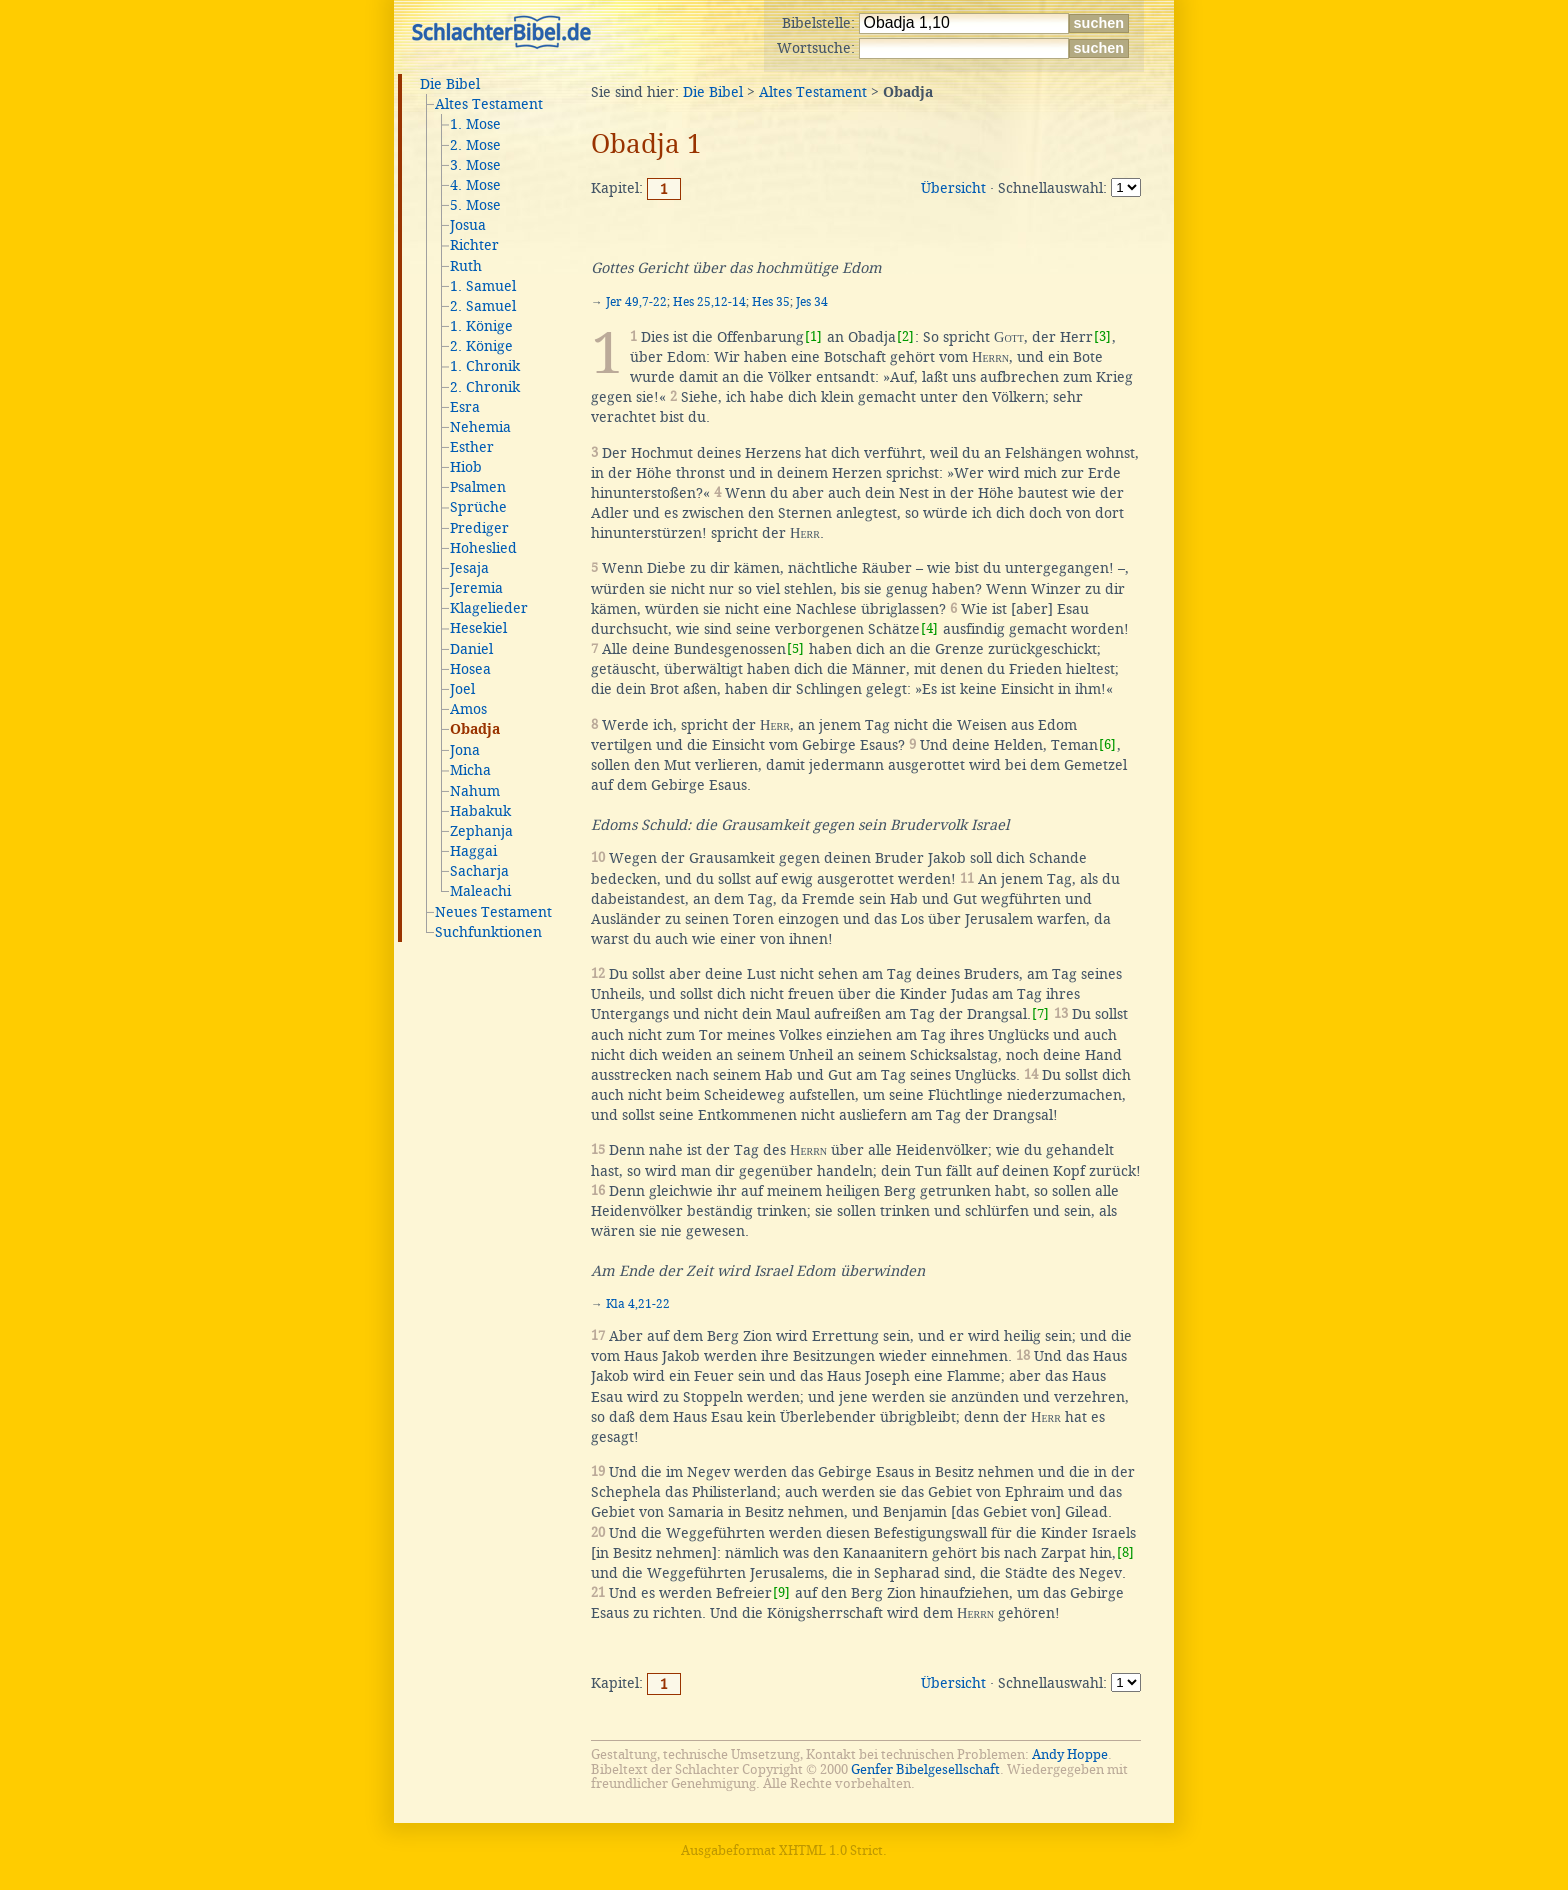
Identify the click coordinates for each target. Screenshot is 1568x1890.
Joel (462, 689)
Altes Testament (489, 104)
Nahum (475, 791)
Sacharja (479, 871)
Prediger (479, 528)
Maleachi (480, 891)
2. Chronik (485, 387)
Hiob (466, 467)
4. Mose (475, 185)
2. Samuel (483, 306)
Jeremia (476, 588)
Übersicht (953, 188)
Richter (474, 245)
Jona (465, 750)
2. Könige (481, 346)
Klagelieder (489, 608)
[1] (813, 336)
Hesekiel (478, 628)
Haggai (473, 851)
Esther (472, 447)
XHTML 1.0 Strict (831, 1850)
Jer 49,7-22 (636, 302)
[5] (795, 648)
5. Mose (475, 205)
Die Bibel (450, 84)
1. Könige (481, 326)
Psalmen (478, 487)
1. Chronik (485, 366)
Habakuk (480, 811)
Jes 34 (812, 302)
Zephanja (481, 831)
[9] (781, 1592)
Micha (470, 770)
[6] (1107, 744)
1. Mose (475, 124)
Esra (465, 407)
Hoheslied (483, 548)
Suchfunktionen (488, 932)
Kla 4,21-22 (638, 1304)
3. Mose (475, 165)
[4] (929, 628)
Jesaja (469, 568)
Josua (468, 225)
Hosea (470, 669)
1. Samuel (483, 286)
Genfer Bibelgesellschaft (925, 1769)
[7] (1040, 1013)
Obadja (475, 730)
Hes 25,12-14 (709, 302)
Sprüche (478, 507)
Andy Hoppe (1070, 1754)
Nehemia (480, 427)
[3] (1102, 336)
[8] (1125, 1552)
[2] (905, 336)
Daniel (471, 649)
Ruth (466, 266)
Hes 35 (771, 302)
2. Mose (475, 145)
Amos (468, 709)
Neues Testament (493, 912)
